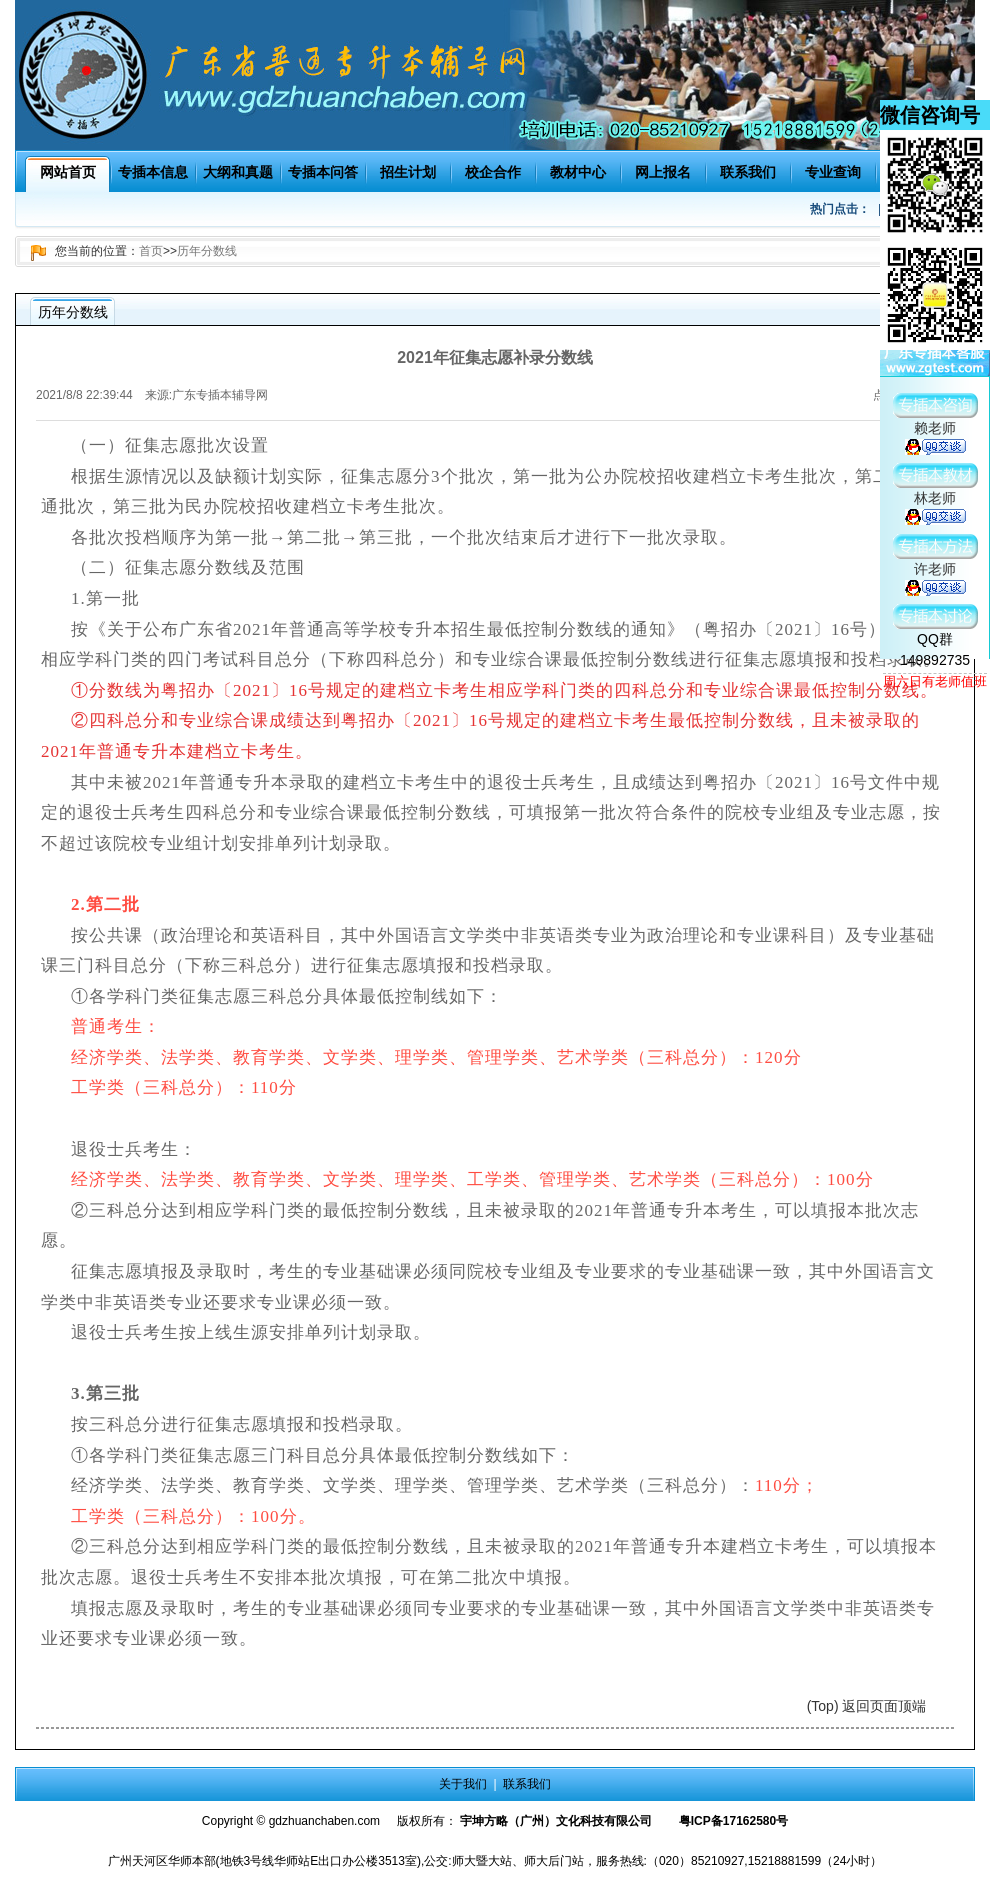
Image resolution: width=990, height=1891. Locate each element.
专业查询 (833, 172)
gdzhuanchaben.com (324, 1821)
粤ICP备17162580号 (733, 1821)
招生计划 (408, 172)
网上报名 (663, 172)
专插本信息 (153, 172)
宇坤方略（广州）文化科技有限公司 (556, 1821)
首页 (151, 251)
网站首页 (68, 172)
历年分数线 (207, 251)
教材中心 (578, 172)
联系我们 (748, 172)
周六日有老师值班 (935, 681)
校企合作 (493, 172)
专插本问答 (323, 172)
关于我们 (463, 1784)
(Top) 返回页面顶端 (867, 1706)
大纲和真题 (238, 172)
